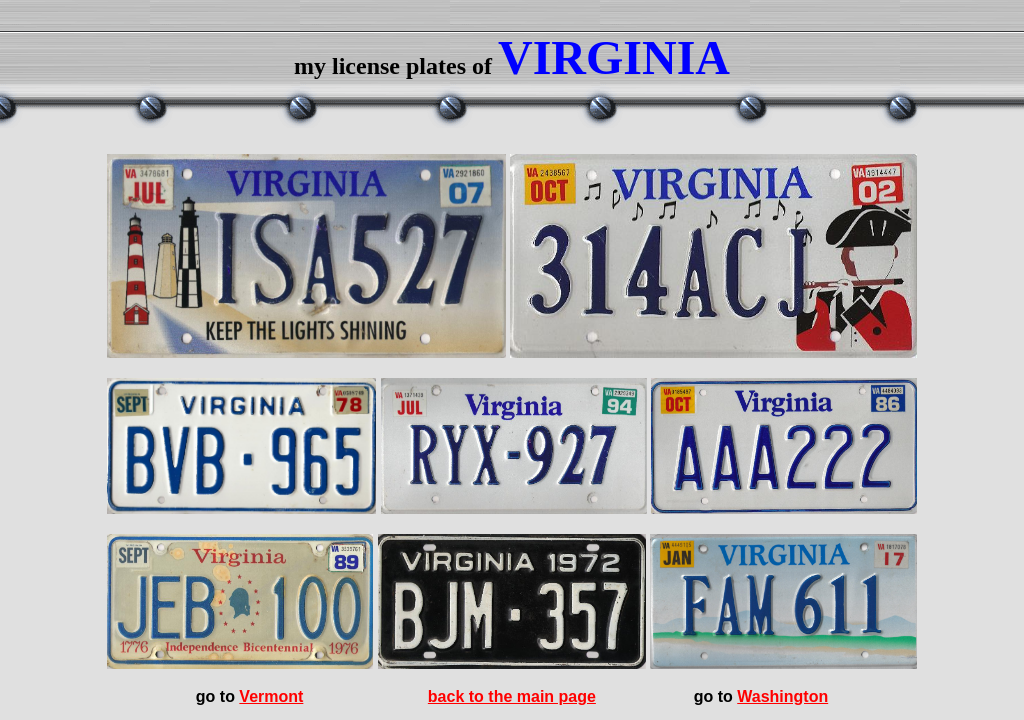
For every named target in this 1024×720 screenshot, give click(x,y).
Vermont (271, 696)
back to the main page (512, 696)
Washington (782, 696)
